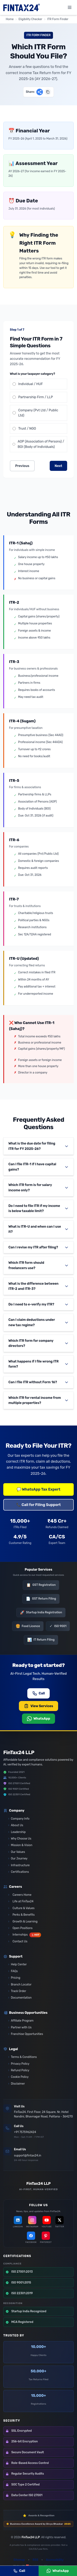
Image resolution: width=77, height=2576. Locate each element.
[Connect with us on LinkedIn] (18, 2220)
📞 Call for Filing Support (38, 1504)
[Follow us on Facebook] (31, 2236)
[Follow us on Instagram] (32, 2220)
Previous (22, 466)
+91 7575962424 (25, 2132)
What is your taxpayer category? (32, 374)
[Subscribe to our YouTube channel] (47, 2220)
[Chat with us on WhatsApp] (38, 1719)
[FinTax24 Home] (21, 7)
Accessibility (55, 2560)
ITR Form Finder (57, 19)
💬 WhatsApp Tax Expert (38, 1489)
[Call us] (19, 2571)
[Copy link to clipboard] (48, 92)
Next (58, 466)
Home (10, 19)
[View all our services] (38, 1706)
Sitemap (19, 2560)
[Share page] (39, 92)
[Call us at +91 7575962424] (38, 1693)
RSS (35, 2560)
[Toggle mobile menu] (70, 7)
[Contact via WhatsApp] (58, 2571)
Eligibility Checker (30, 19)
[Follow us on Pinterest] (46, 2236)
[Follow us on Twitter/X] (59, 2220)
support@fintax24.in (27, 2155)
